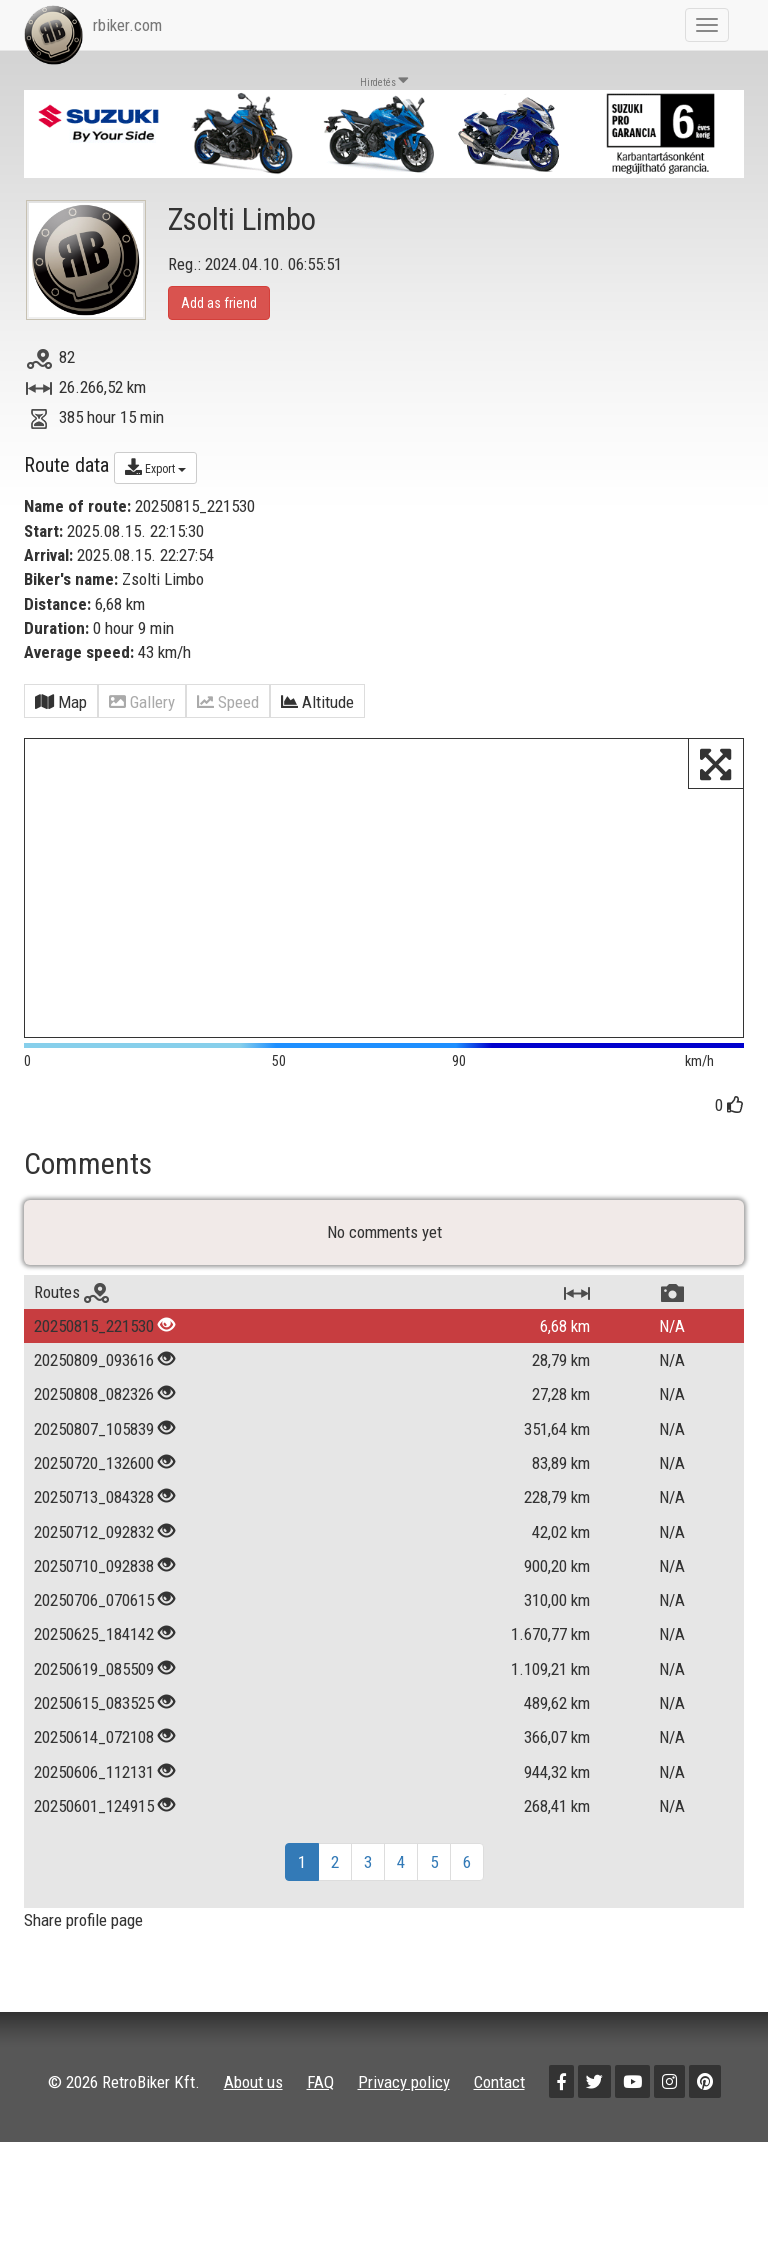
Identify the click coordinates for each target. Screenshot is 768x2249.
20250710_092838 (94, 1566)
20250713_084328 (94, 1497)
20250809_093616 (94, 1360)
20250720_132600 (94, 1463)
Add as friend (219, 303)
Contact (499, 2082)
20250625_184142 (94, 1634)
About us (253, 2082)
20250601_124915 (94, 1806)
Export (155, 467)
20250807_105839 (94, 1429)
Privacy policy (404, 2082)
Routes (71, 1292)
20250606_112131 (94, 1772)
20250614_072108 (94, 1737)
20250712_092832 (94, 1532)
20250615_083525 (94, 1703)
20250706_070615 (94, 1600)
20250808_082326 (94, 1394)
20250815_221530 (94, 1326)
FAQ (320, 2082)
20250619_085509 (94, 1669)
